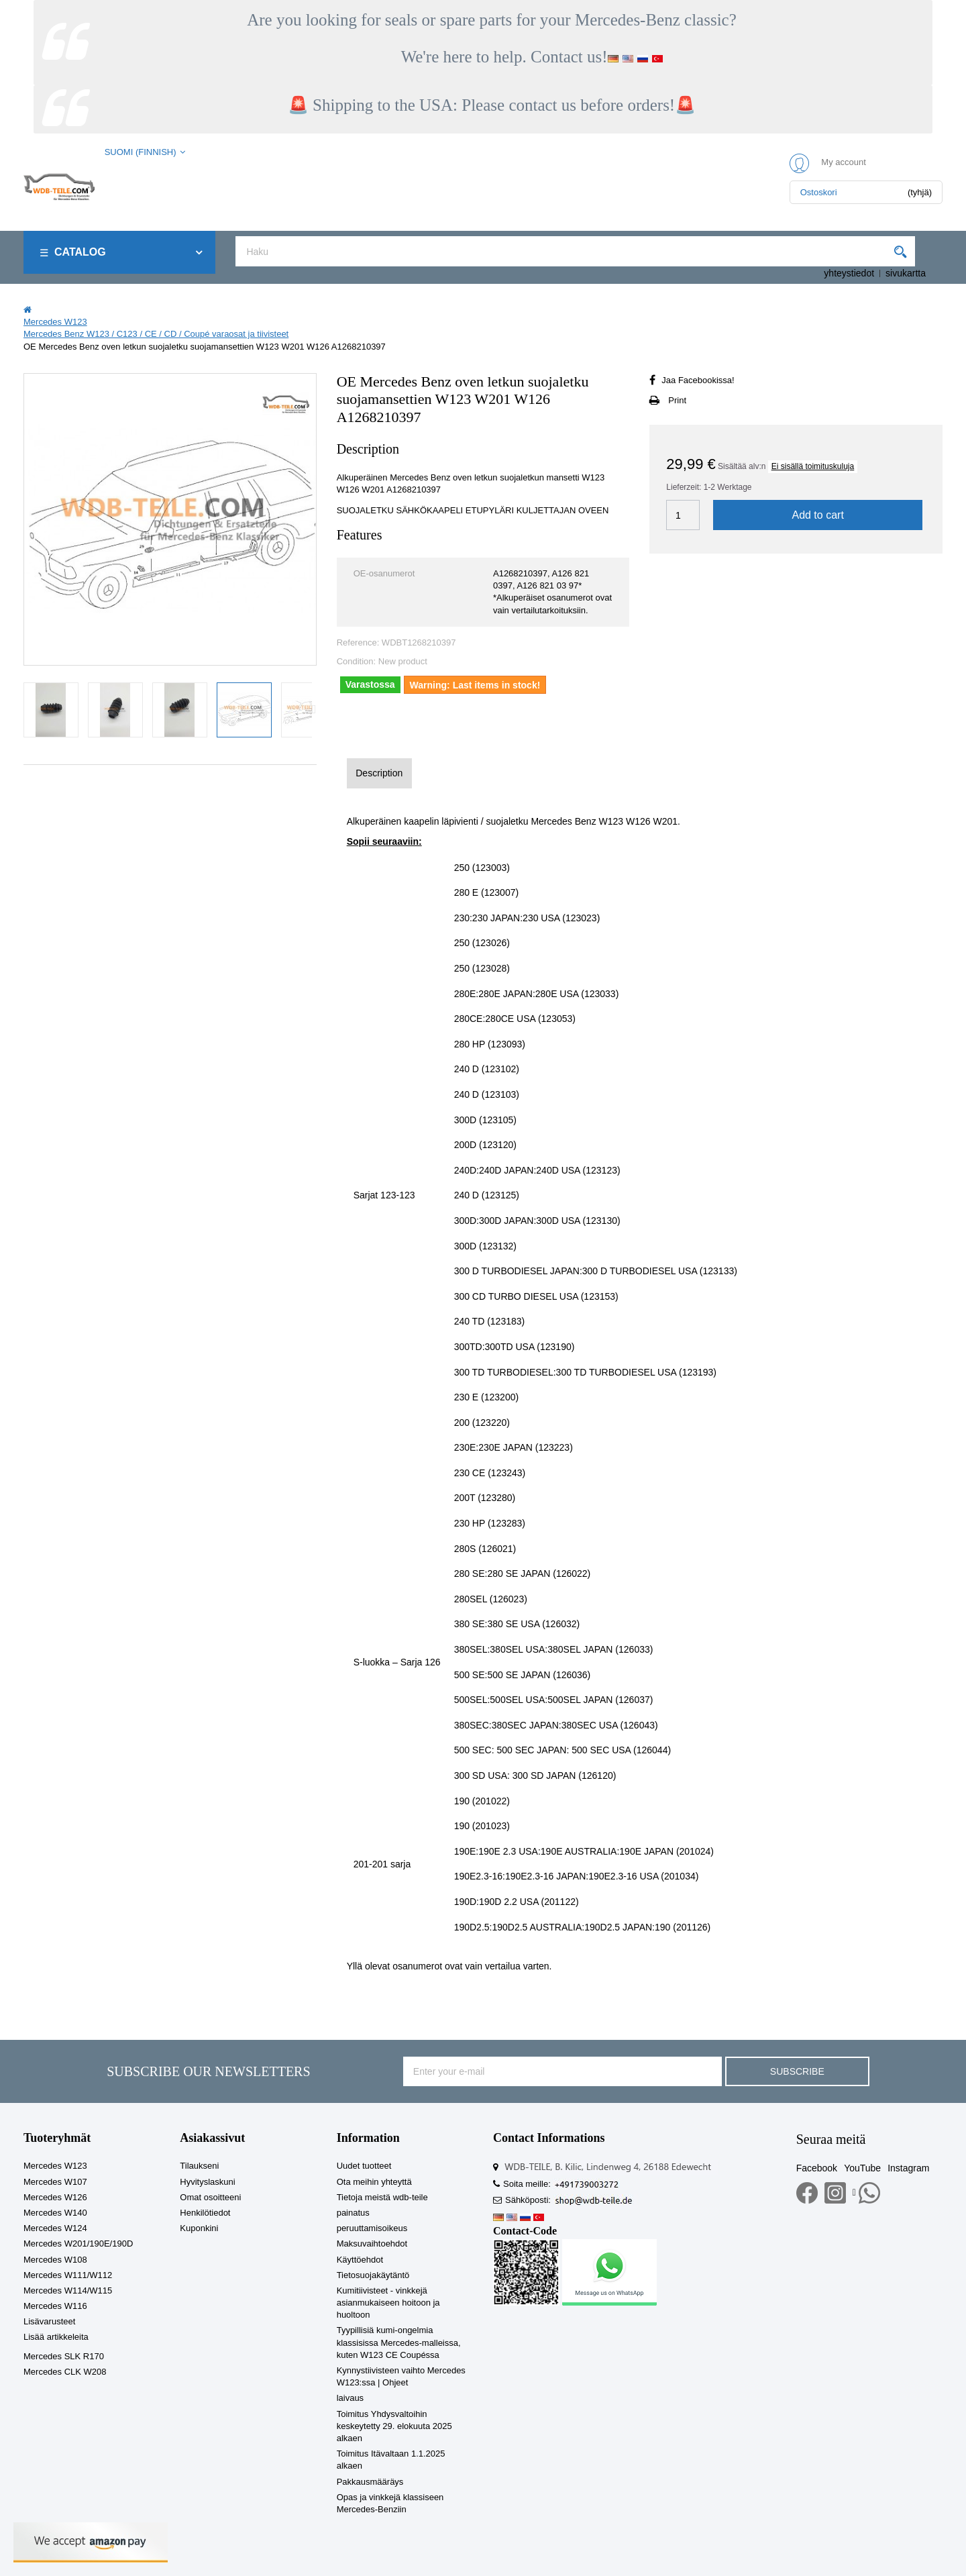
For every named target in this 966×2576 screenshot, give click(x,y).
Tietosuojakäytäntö (373, 2275)
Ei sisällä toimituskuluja (812, 466)
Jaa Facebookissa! (697, 380)
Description (379, 773)
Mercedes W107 (55, 2182)
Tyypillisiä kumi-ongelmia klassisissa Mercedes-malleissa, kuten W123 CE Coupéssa (399, 2342)
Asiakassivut (212, 2138)
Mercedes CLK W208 (65, 2372)
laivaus (350, 2398)
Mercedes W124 (55, 2228)
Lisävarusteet (49, 2321)
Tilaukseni (199, 2166)
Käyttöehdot (360, 2260)
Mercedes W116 (55, 2306)
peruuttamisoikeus (372, 2228)
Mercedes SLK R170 (63, 2356)
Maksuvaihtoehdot (372, 2243)
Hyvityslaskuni (207, 2182)
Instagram (908, 2168)
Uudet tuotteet (364, 2166)
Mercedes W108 (55, 2260)
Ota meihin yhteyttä (374, 2182)
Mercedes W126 (55, 2197)
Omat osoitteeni (210, 2197)
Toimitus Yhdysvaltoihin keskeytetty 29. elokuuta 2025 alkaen (394, 2426)
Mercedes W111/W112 (67, 2275)
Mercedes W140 (55, 2213)
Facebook (816, 2168)
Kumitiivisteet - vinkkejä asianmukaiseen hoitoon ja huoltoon (388, 2302)
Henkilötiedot (205, 2213)
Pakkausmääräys (370, 2482)
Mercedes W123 (55, 2166)
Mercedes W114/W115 (67, 2290)
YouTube (862, 2168)
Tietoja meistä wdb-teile (382, 2197)
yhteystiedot (849, 273)
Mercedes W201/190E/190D (78, 2243)
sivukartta (905, 273)
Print (677, 400)
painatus (353, 2213)
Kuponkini (199, 2228)
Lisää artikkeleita (56, 2337)
